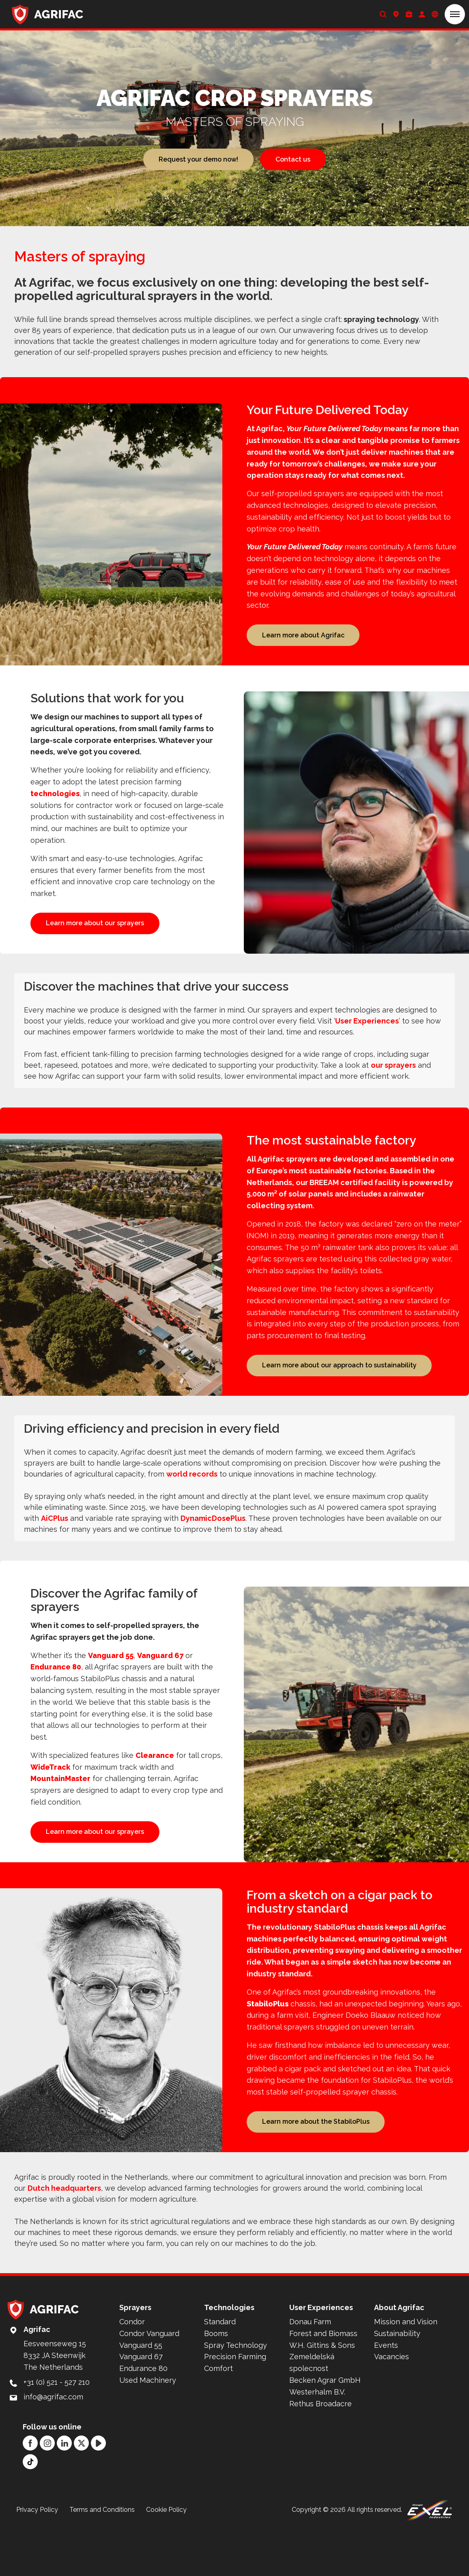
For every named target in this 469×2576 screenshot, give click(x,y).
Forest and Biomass (323, 2381)
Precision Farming (235, 2405)
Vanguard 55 (110, 1681)
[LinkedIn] (64, 2491)
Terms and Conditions (102, 2558)
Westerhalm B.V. (317, 2440)
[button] (455, 14)
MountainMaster (60, 1804)
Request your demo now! (198, 159)
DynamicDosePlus (213, 1544)
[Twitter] (81, 2491)
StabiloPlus (267, 2049)
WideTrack (50, 1792)
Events (386, 2393)
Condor (132, 2370)
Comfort (218, 2416)
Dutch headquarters (64, 2236)
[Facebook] (30, 2491)
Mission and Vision (405, 2370)
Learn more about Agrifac (303, 635)
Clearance (155, 1781)
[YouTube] (98, 2491)
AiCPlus (54, 1544)
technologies (55, 796)
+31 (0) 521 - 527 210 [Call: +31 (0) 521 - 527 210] (57, 2430)
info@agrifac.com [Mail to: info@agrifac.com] (53, 2445)
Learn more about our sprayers (95, 926)
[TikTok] (30, 2510)
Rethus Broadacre (320, 2452)
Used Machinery (147, 2428)
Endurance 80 (55, 1693)
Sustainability (397, 2381)
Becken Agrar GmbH (325, 2428)
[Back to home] (47, 14)
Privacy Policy (37, 2558)
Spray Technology (235, 2393)
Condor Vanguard (149, 2381)
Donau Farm (310, 2370)
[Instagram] (47, 2491)
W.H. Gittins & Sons (322, 2393)
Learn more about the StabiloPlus (316, 2167)
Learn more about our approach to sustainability (339, 1388)
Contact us (292, 159)
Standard (220, 2370)
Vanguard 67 (160, 1681)
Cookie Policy (166, 2558)
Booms (216, 2381)
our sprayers (393, 1088)
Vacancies (391, 2405)
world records (191, 1499)
